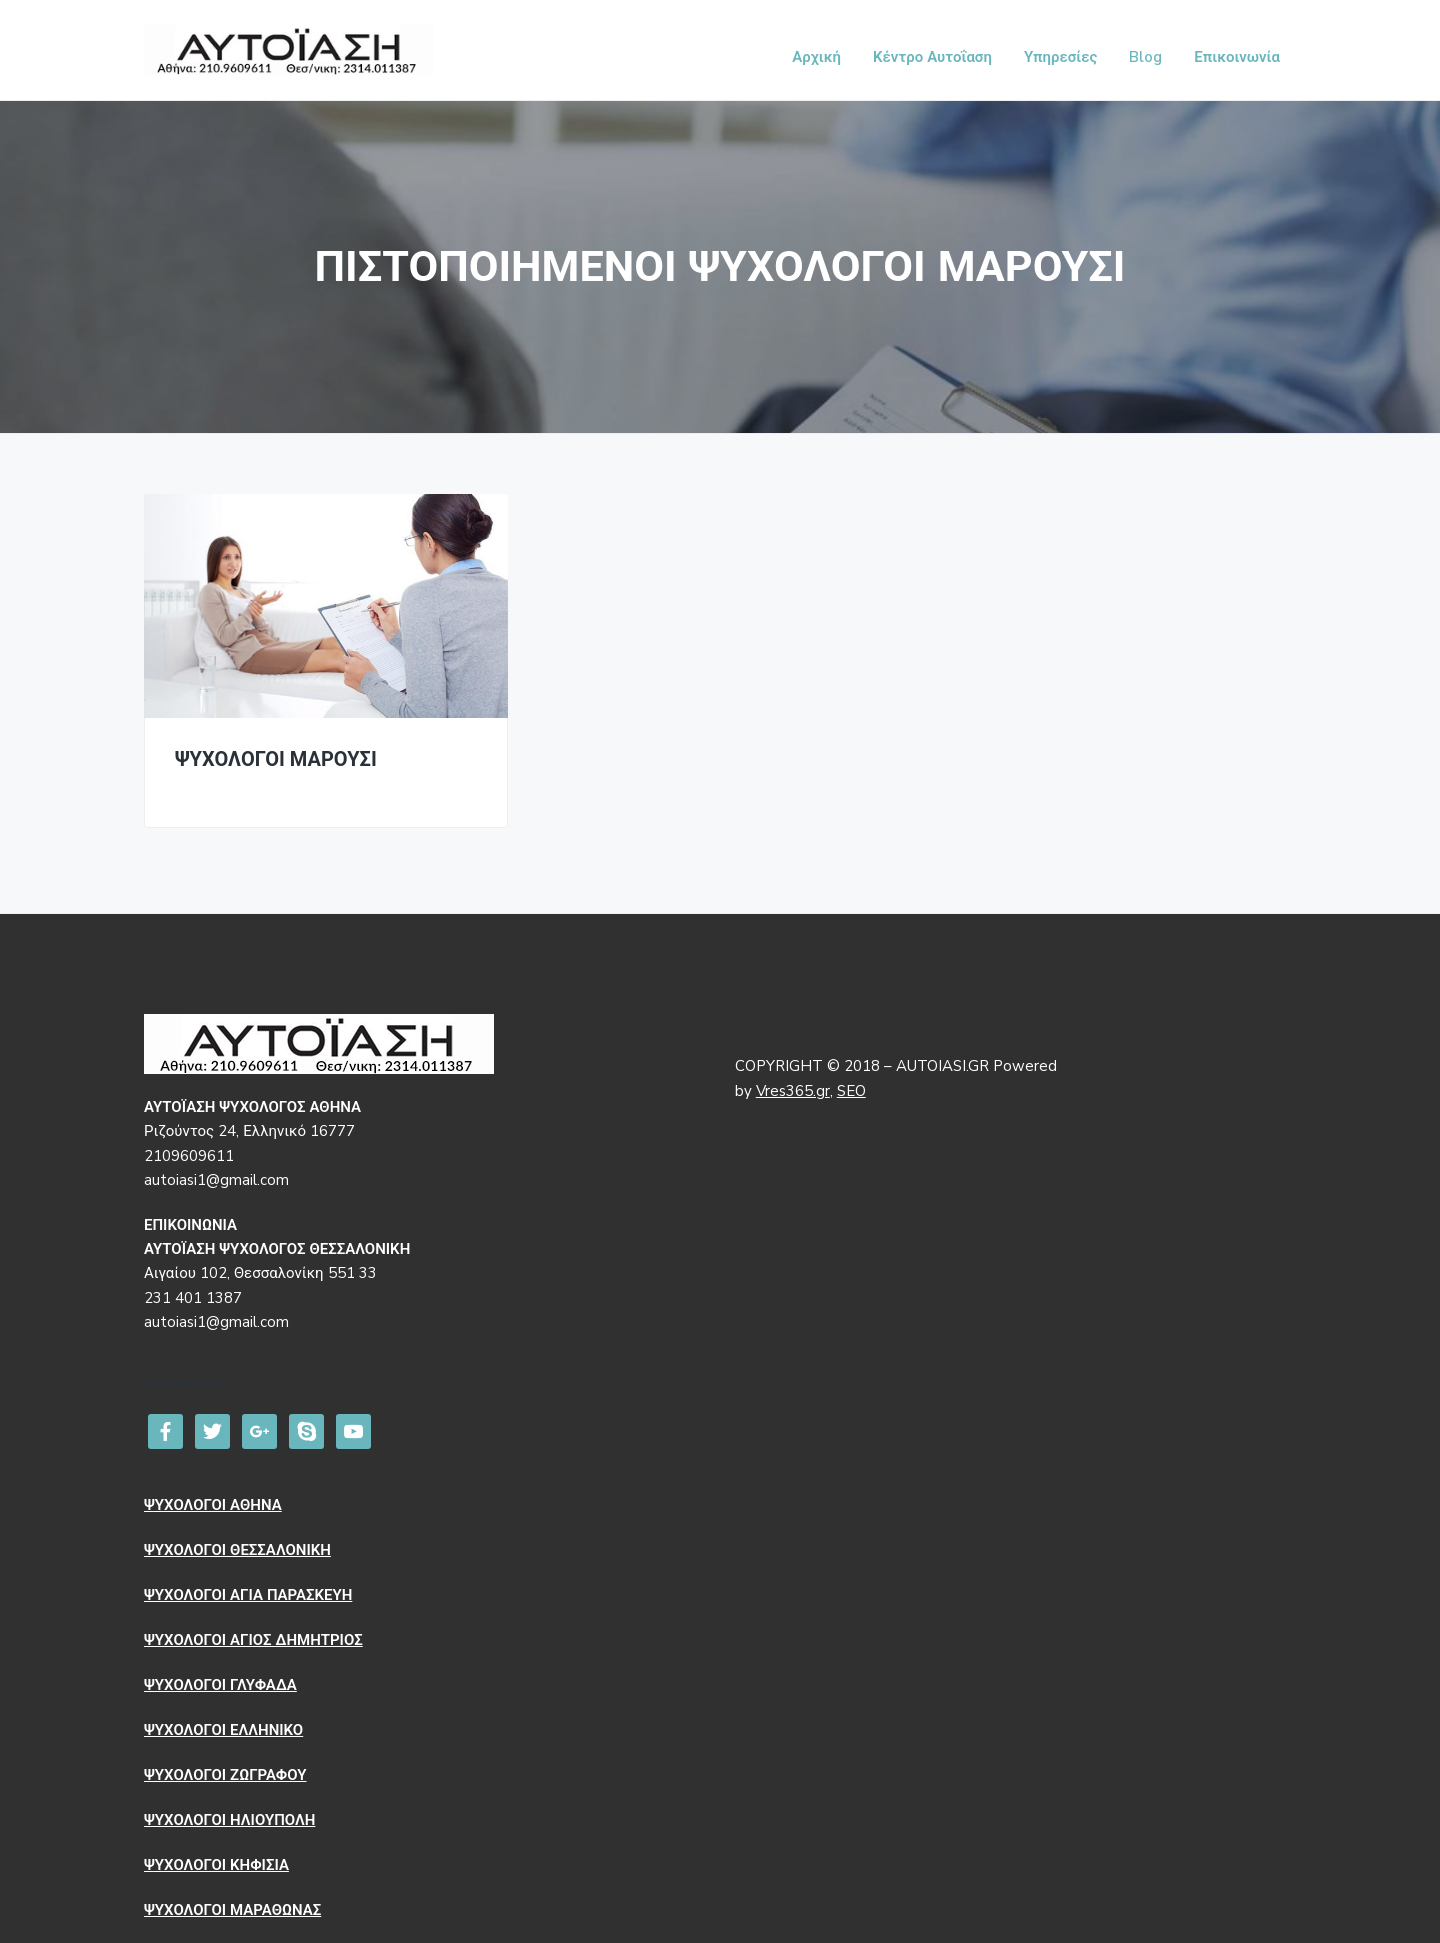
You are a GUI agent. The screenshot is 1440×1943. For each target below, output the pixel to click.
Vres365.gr (793, 1091)
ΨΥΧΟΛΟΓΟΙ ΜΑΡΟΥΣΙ (276, 760)
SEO (851, 1091)
